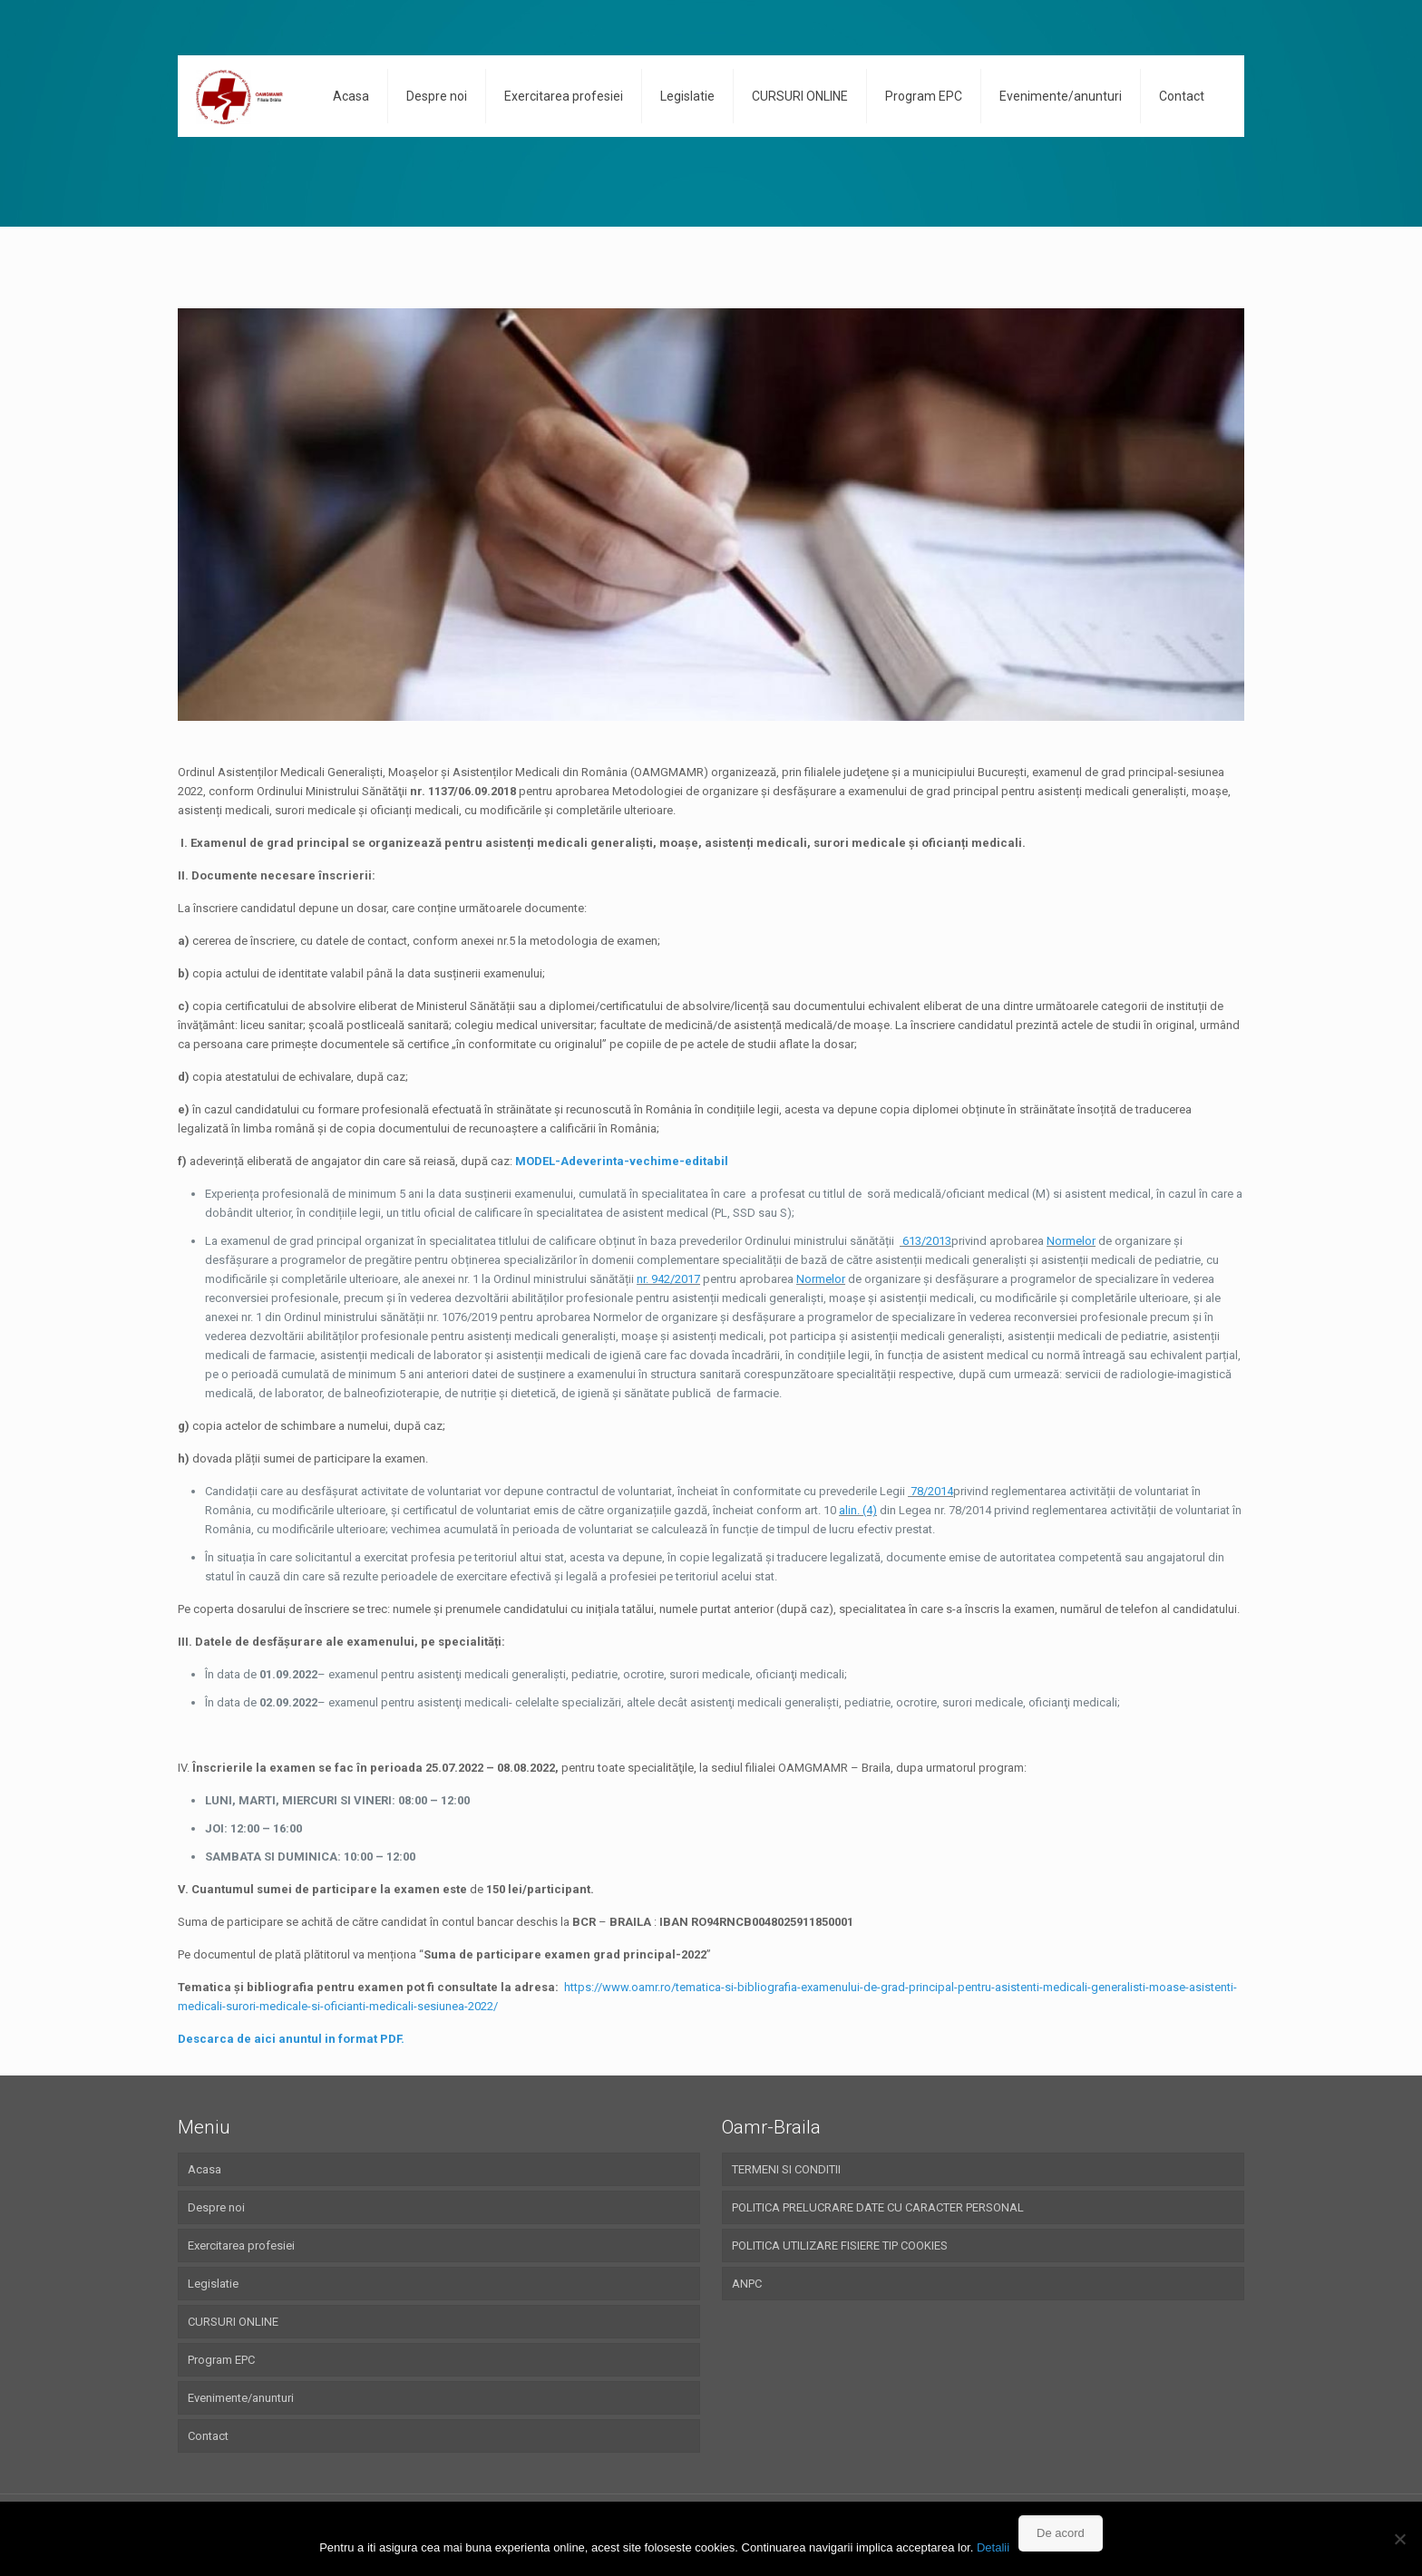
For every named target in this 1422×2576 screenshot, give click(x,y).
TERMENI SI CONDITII (786, 2169)
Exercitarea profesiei (241, 2245)
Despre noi (216, 2207)
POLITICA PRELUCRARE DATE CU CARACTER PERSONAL (878, 2207)
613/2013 (925, 1241)
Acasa (204, 2169)
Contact (208, 2436)
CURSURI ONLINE (233, 2321)
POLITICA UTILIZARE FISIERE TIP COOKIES (840, 2245)
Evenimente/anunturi (241, 2398)
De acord (1061, 2533)
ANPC (747, 2283)
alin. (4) (858, 1510)
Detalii (993, 2547)
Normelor (1071, 1241)
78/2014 (930, 1491)
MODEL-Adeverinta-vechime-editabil (621, 1161)
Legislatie (213, 2283)
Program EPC (221, 2360)
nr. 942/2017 (668, 1279)
